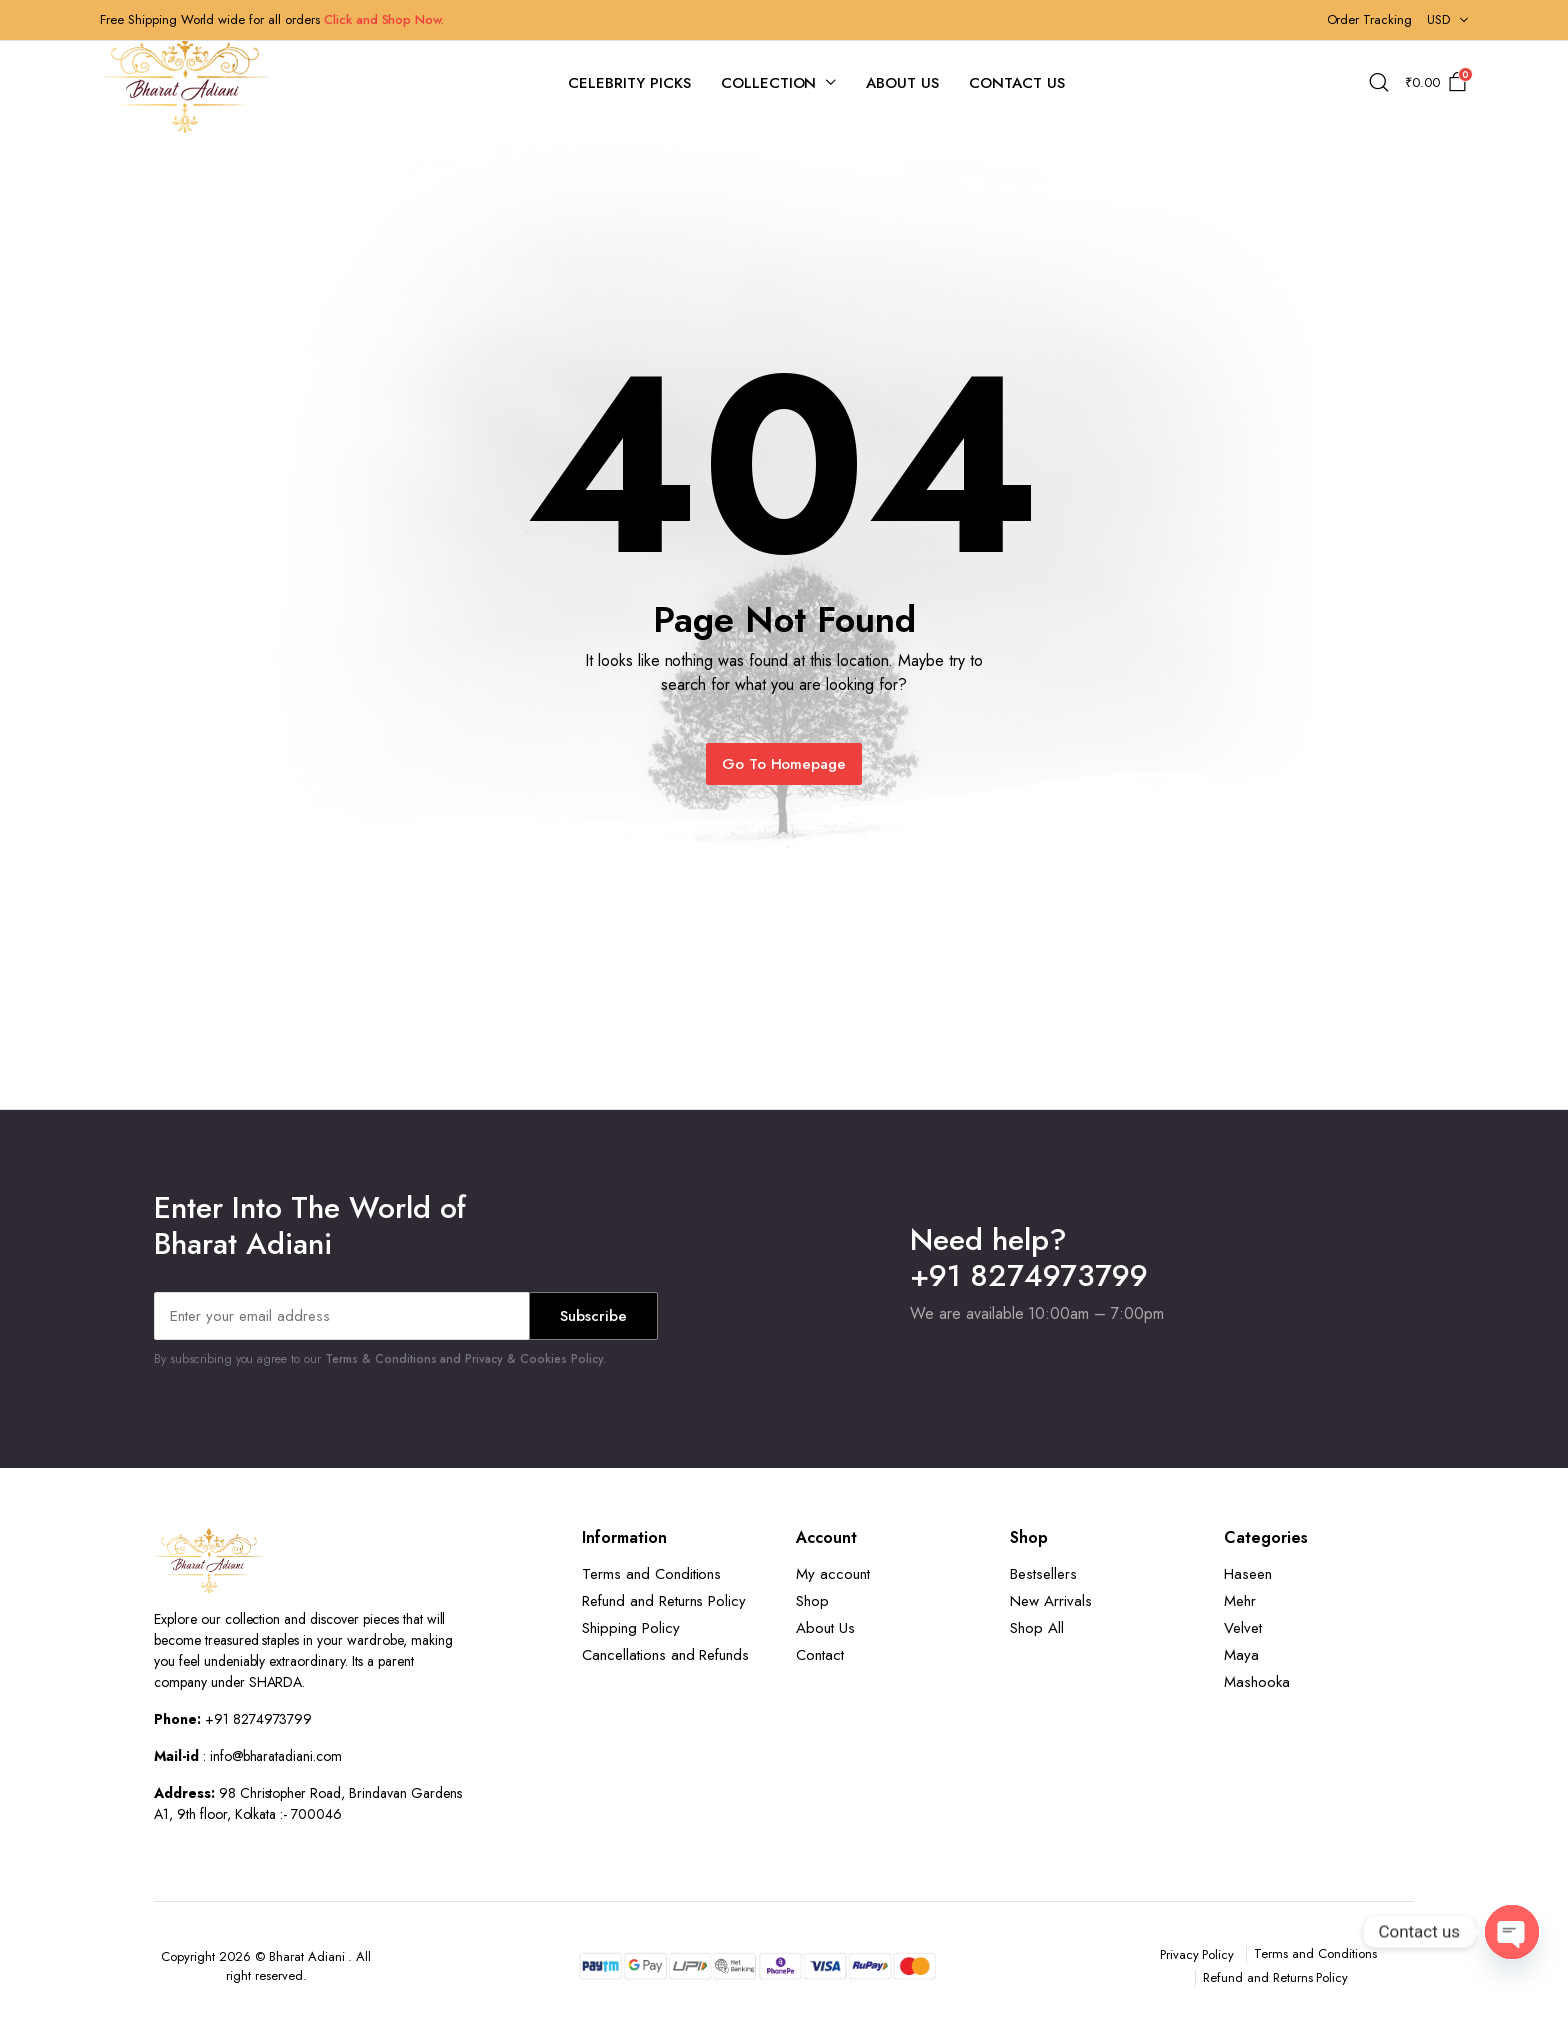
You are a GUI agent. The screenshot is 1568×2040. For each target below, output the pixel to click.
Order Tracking (1370, 19)
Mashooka (1257, 1682)
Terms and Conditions (651, 1574)
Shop (812, 1601)
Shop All (1037, 1628)
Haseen (1248, 1574)
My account (833, 1574)
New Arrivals (1051, 1601)
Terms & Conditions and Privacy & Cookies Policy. (465, 1359)
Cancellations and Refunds (665, 1655)
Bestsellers (1043, 1574)
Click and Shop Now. (384, 19)
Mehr (1240, 1601)
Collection (769, 83)
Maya (1241, 1655)
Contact (820, 1655)
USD (1438, 19)
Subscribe (593, 1316)
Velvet (1243, 1628)
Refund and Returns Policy (664, 1601)
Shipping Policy (631, 1628)
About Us (902, 83)
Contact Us (1017, 83)
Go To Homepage (784, 764)
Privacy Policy (1197, 1954)
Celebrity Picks (629, 83)
